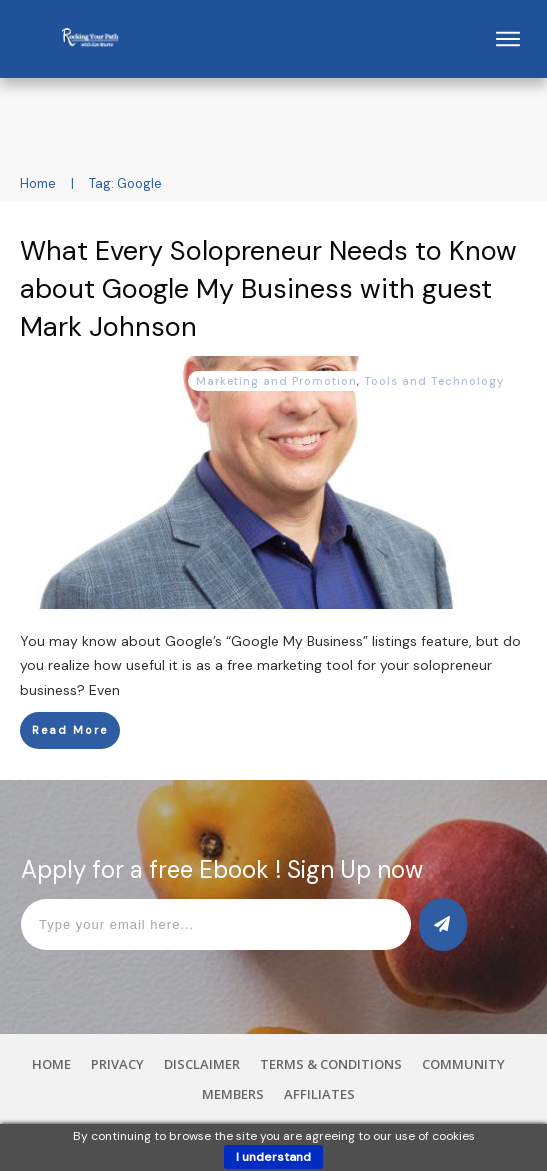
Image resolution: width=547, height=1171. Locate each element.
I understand (273, 1157)
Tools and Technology (434, 381)
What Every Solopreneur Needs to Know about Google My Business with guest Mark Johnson (268, 288)
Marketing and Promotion (276, 381)
